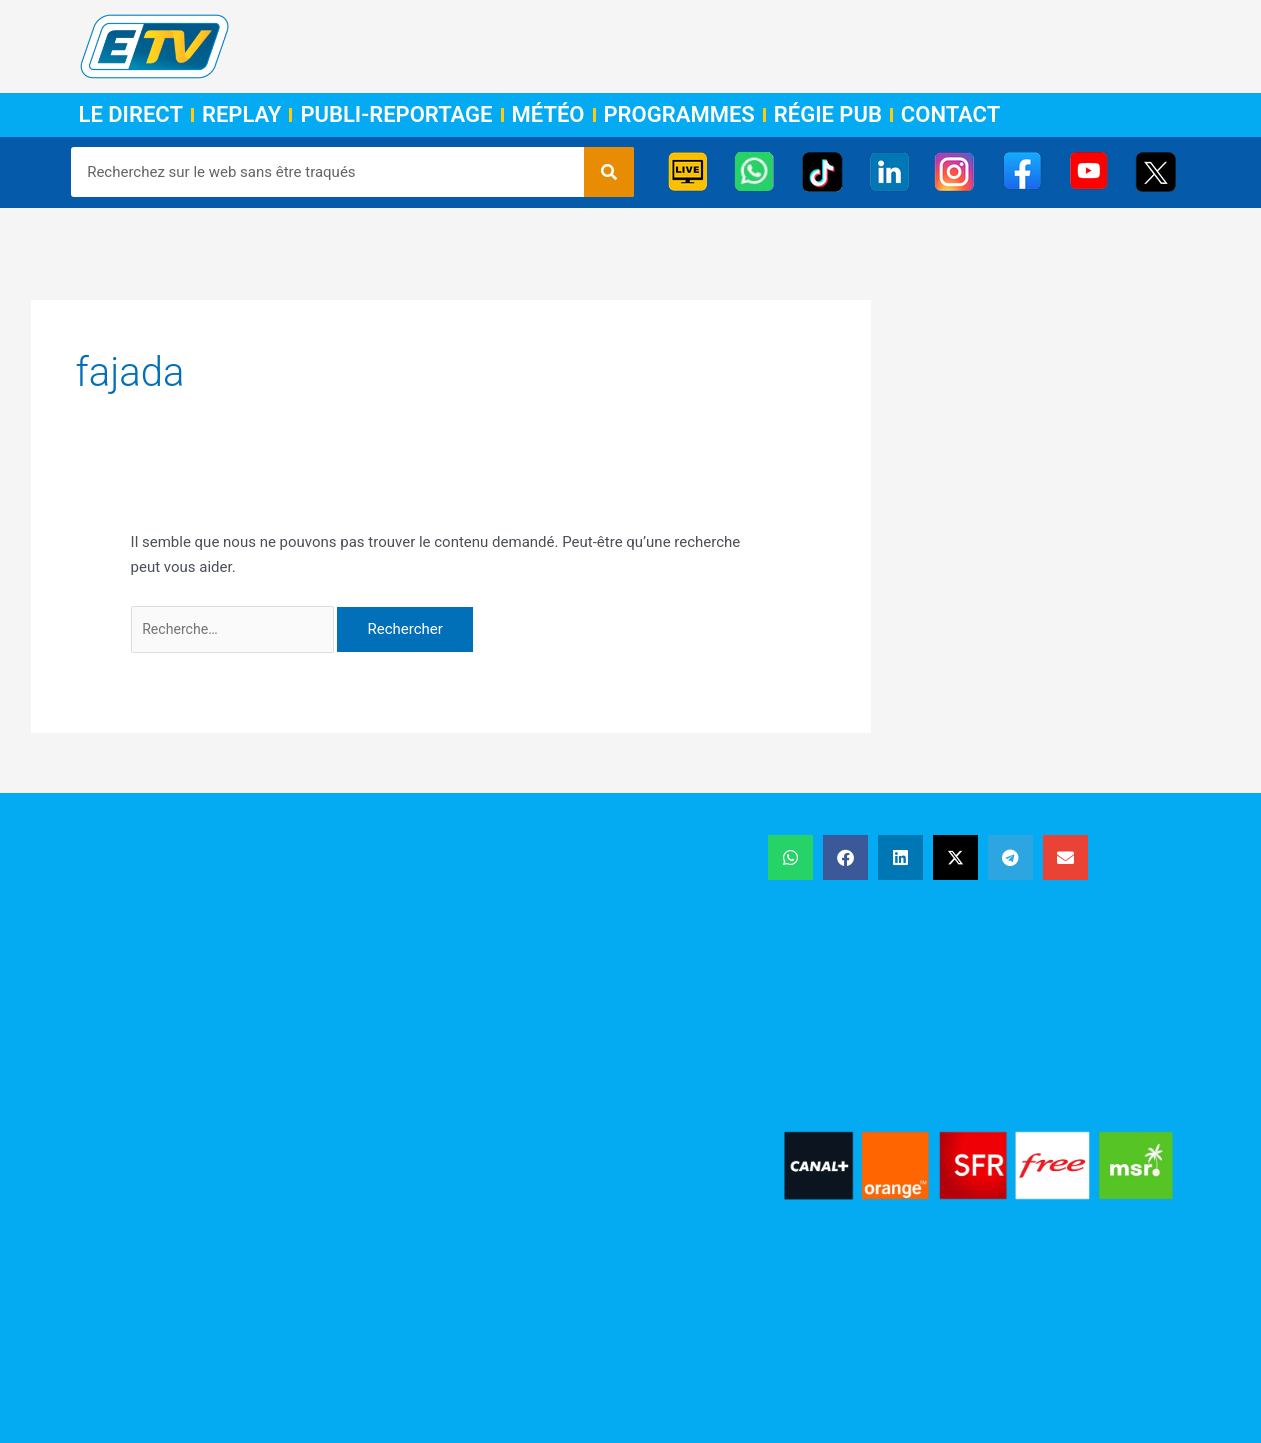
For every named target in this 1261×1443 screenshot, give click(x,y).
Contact (950, 115)
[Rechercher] (609, 172)
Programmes (679, 115)
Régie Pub (828, 115)
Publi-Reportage (396, 115)
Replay (241, 115)
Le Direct (131, 115)
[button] (790, 860)
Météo (548, 115)
